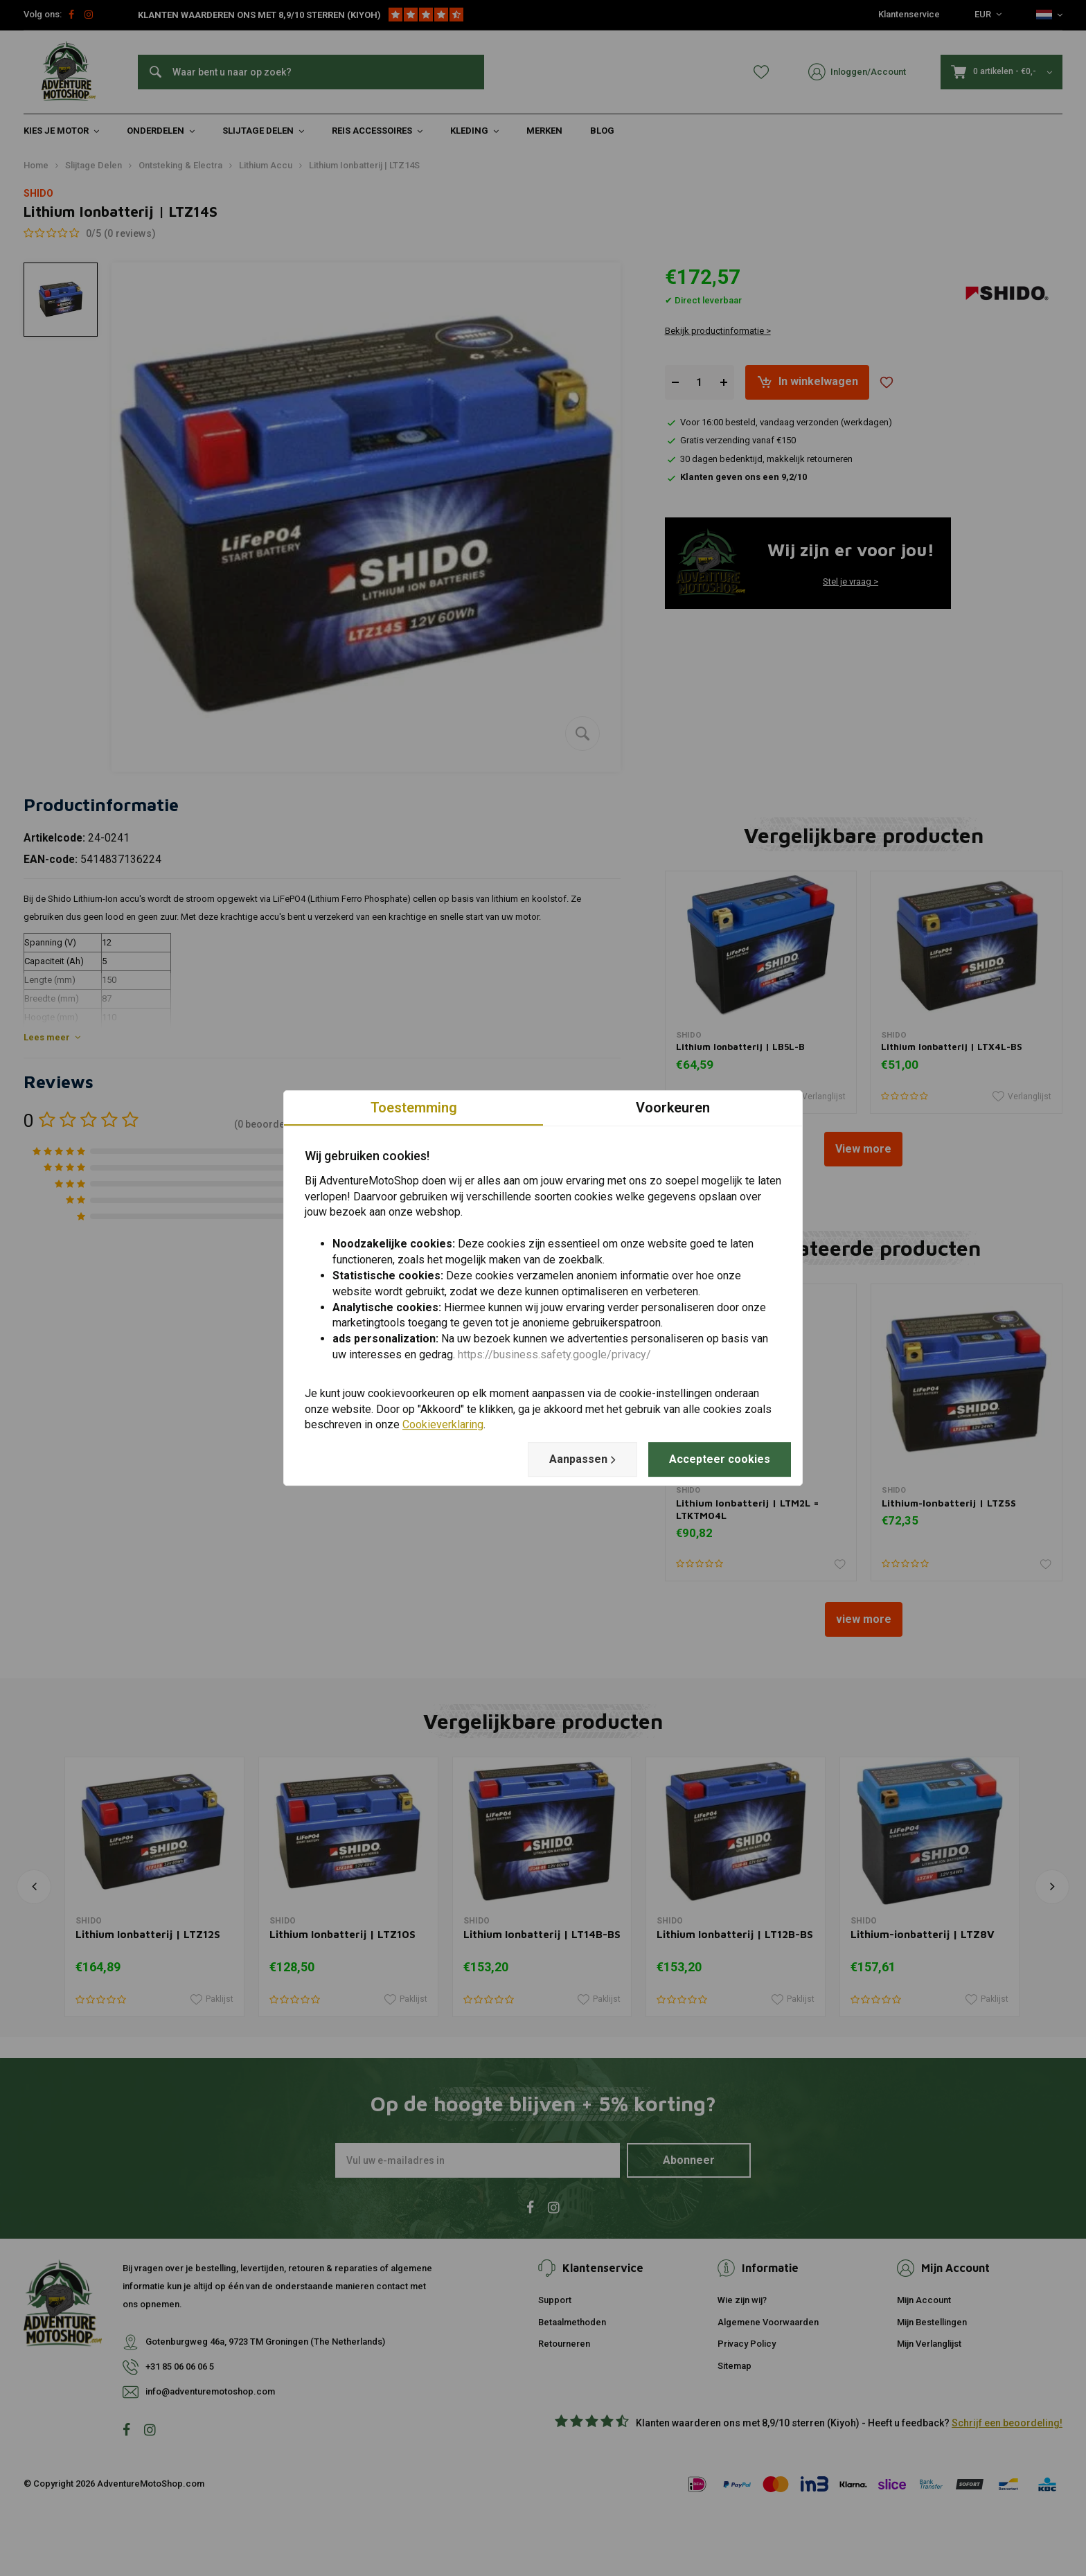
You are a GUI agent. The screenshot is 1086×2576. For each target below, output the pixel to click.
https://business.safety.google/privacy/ (554, 1354)
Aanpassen (582, 1459)
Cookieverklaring (442, 1425)
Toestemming (414, 1107)
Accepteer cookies (719, 1459)
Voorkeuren (673, 1107)
